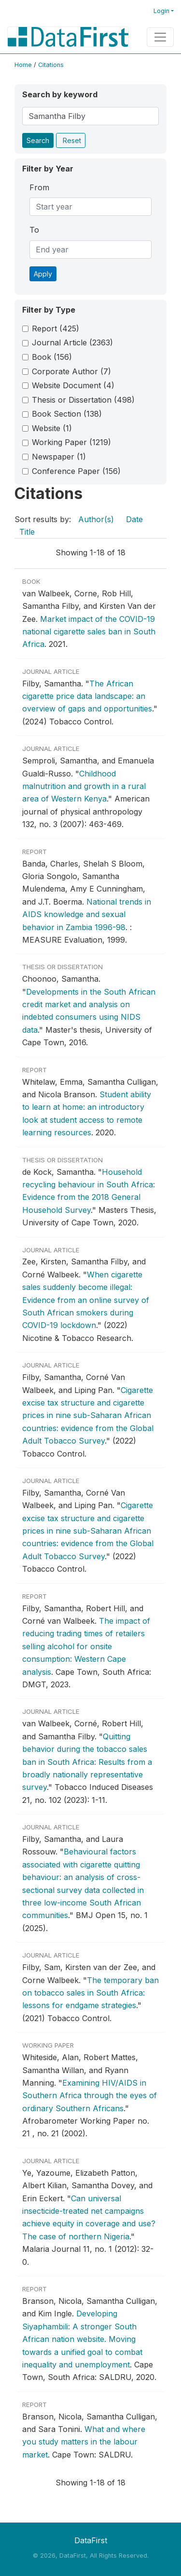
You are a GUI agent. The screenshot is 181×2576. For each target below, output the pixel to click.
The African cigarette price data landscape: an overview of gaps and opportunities (87, 696)
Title (27, 532)
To (34, 230)
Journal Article (72, 342)
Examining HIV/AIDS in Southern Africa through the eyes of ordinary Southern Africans (89, 2095)
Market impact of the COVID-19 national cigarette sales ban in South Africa (88, 631)
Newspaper (59, 456)
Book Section (67, 414)
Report (55, 328)
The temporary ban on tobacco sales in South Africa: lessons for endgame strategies (90, 1993)
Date (134, 519)
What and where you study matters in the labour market (83, 2441)
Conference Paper (76, 471)
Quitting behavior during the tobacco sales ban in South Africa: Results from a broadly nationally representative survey (87, 1762)
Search (38, 140)
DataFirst (90, 2540)
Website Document (73, 385)
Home (23, 64)
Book (52, 357)
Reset (72, 140)
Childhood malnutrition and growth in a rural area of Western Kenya (84, 786)
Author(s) (96, 519)
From (39, 187)
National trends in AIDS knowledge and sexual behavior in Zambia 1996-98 (86, 914)
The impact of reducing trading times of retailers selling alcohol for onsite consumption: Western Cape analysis (86, 1646)
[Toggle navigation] (160, 37)
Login (161, 10)
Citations (51, 64)
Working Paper (71, 442)
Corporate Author (71, 371)
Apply (43, 274)
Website (52, 428)
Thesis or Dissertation (83, 400)
